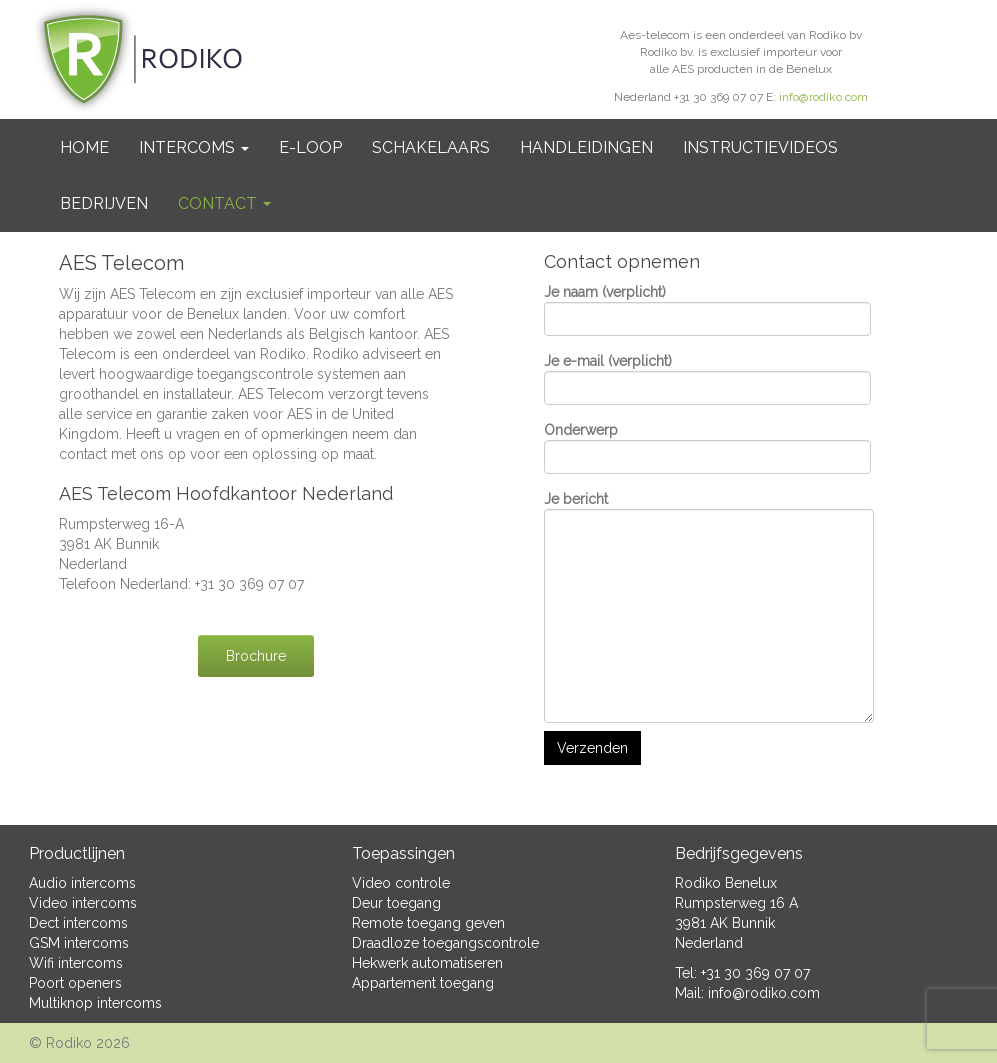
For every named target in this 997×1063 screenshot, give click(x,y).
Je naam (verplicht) (707, 310)
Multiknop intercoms (95, 1003)
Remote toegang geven (428, 923)
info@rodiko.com (823, 97)
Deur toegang (396, 903)
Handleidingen (586, 147)
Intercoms (194, 147)
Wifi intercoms (76, 963)
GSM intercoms (79, 943)
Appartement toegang (423, 983)
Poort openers (75, 983)
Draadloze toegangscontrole (445, 943)
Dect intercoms (78, 923)
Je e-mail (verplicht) (707, 379)
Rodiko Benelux (726, 883)
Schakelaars (431, 147)
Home (84, 147)
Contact (224, 203)
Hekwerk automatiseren (427, 963)
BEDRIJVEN (104, 203)
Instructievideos (760, 147)
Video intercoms (83, 903)
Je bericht (709, 607)
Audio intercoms (82, 883)
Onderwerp (707, 448)
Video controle (401, 883)
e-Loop (310, 147)
